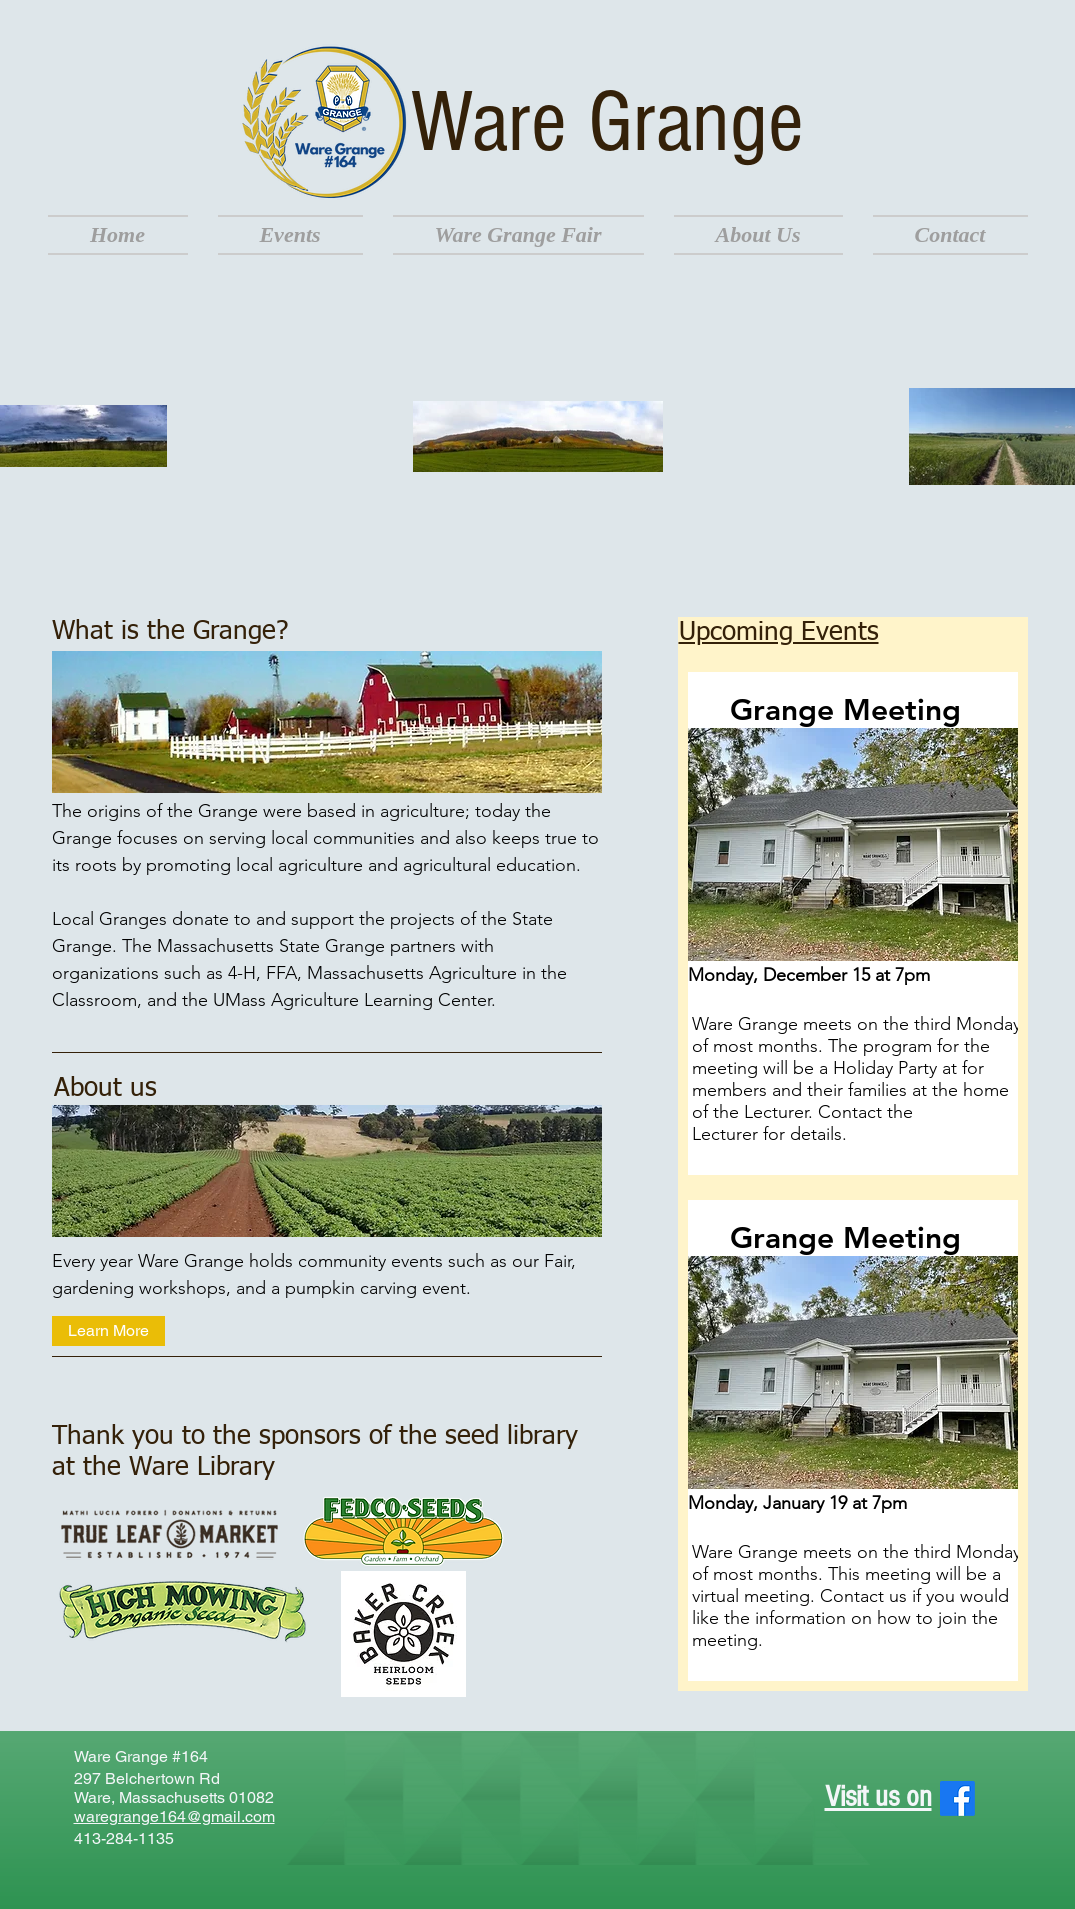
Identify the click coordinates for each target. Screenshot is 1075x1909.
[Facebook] (957, 1798)
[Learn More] (108, 1331)
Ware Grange (607, 123)
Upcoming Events (779, 633)
